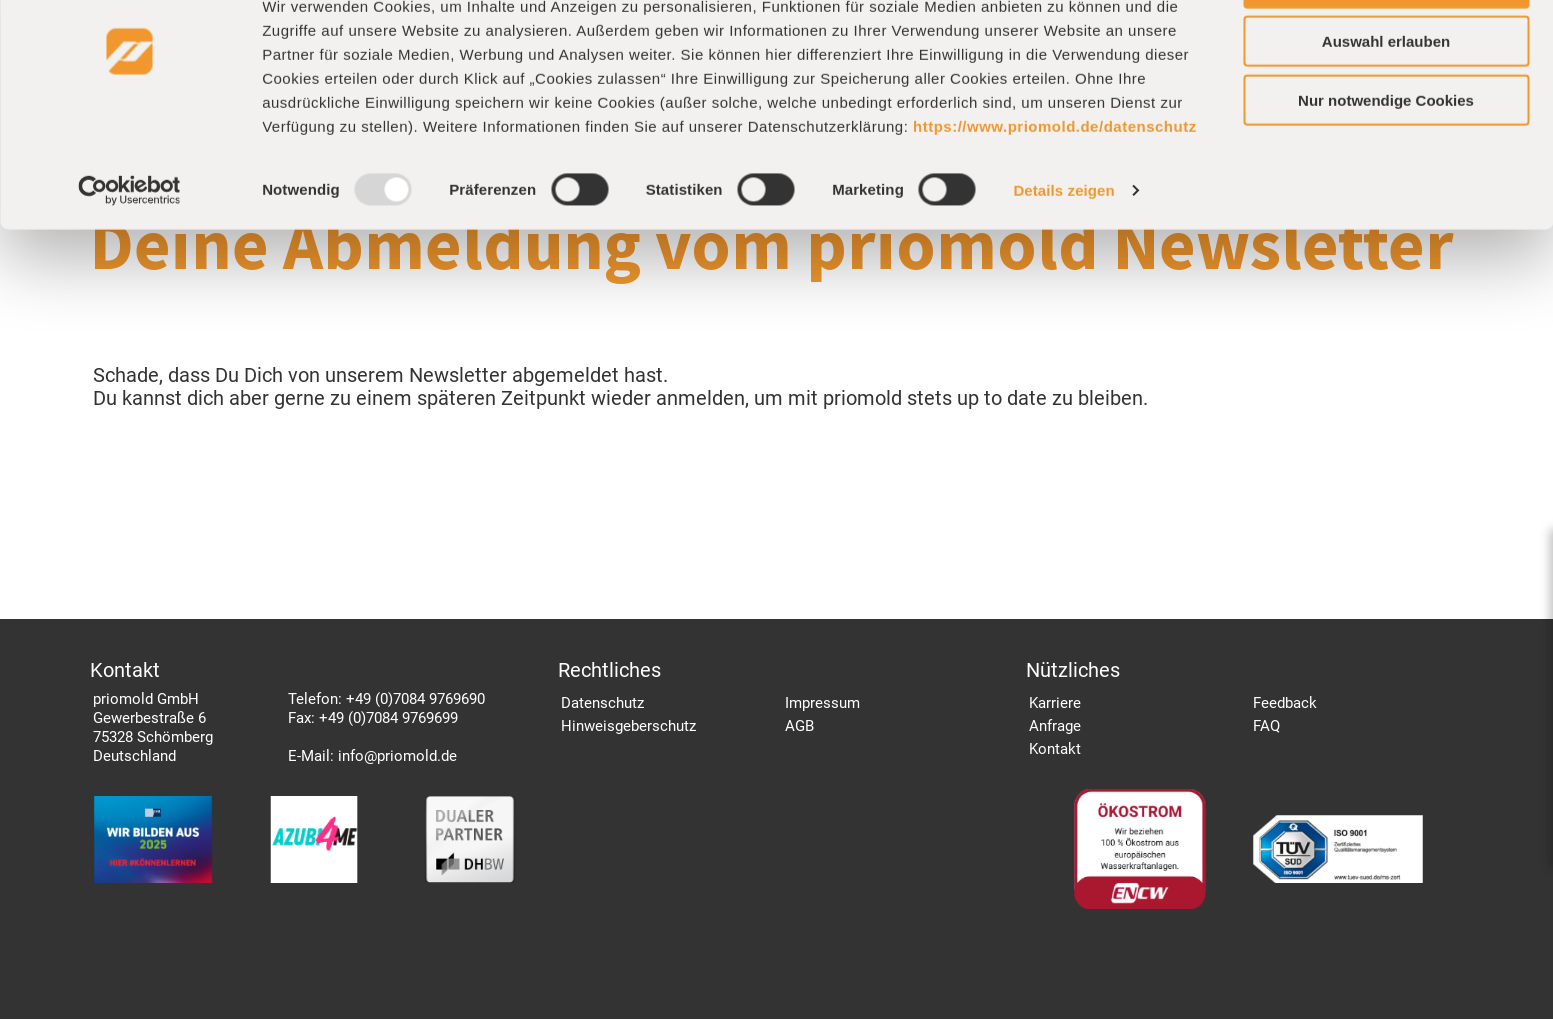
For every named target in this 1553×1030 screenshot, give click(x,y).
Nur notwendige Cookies (1386, 167)
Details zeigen (1063, 257)
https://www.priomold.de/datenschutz (1055, 192)
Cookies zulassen (1386, 49)
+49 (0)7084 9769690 (415, 710)
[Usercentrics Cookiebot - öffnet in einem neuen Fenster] (129, 258)
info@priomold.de (397, 767)
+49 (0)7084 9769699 (388, 729)
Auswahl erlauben (1386, 108)
